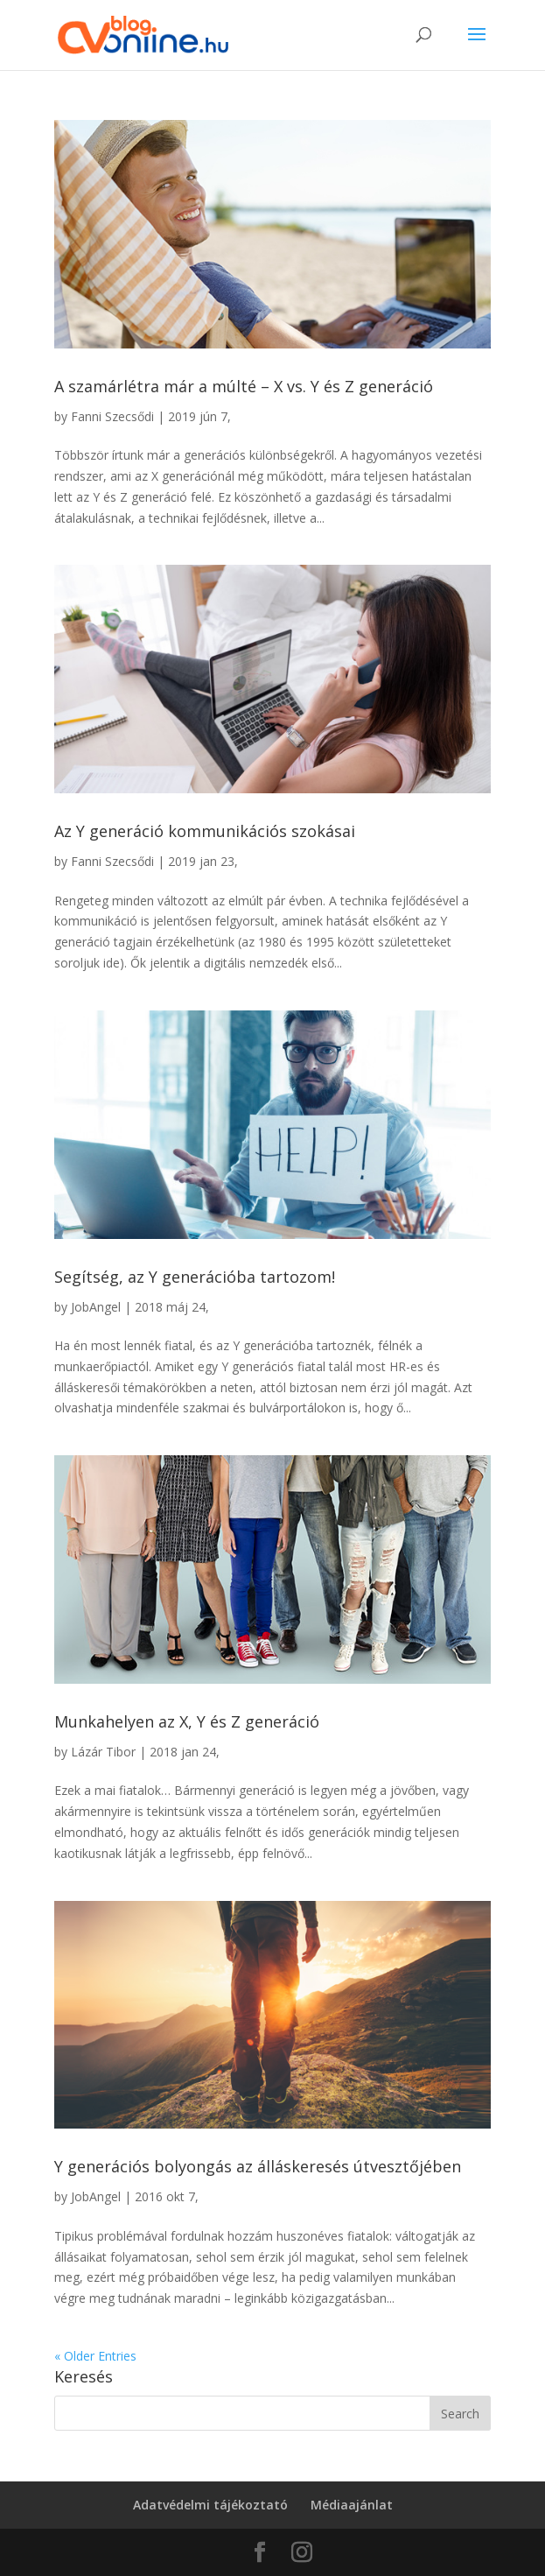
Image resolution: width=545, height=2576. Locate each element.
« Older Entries (95, 2355)
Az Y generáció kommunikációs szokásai (204, 830)
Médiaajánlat (352, 2504)
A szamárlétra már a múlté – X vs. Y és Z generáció (243, 386)
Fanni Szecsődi (112, 416)
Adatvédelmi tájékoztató (210, 2504)
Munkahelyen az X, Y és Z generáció (186, 1721)
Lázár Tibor (103, 1751)
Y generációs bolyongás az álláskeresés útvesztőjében (257, 2166)
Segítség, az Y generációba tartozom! (194, 1276)
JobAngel (96, 1307)
